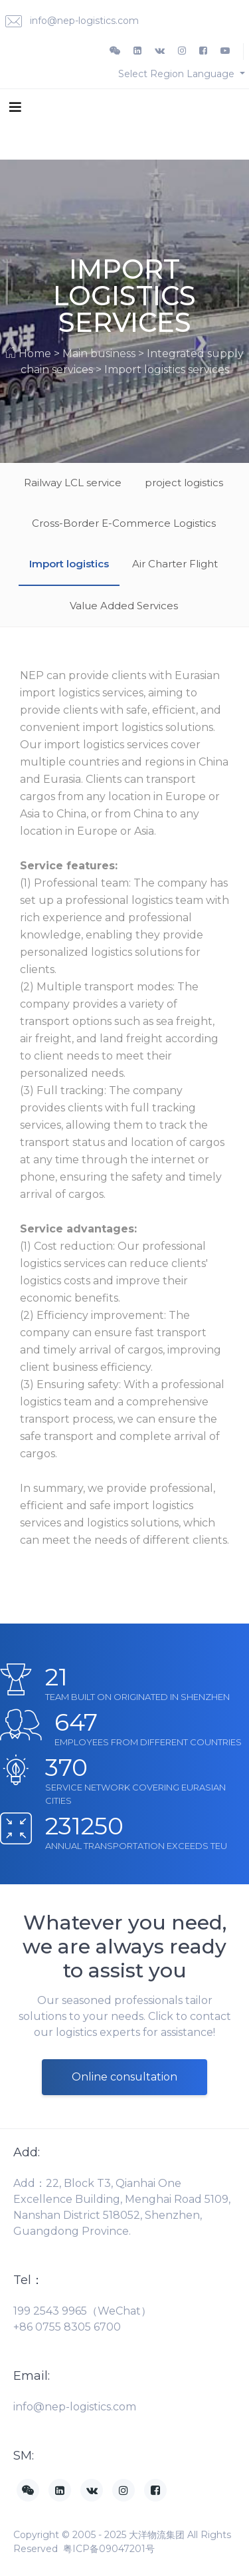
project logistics (184, 482)
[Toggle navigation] (15, 106)
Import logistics (69, 563)
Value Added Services (124, 605)
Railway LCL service (73, 482)
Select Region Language (177, 74)
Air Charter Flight (175, 563)
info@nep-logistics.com (72, 21)
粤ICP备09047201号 (109, 2549)
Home (35, 353)
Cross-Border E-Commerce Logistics (124, 523)
